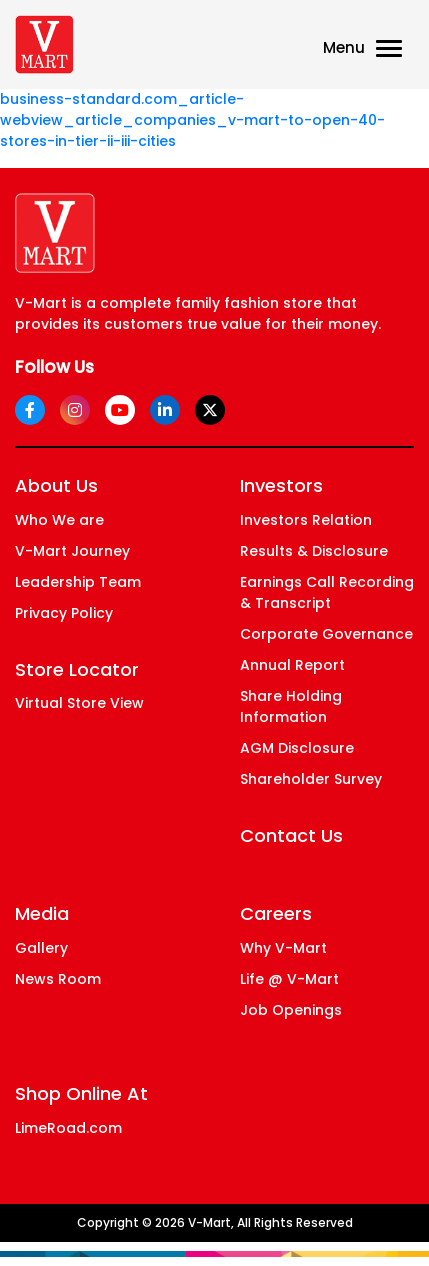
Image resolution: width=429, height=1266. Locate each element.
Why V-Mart (283, 948)
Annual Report (292, 665)
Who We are (59, 520)
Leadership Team (78, 582)
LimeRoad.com (68, 1128)
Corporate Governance (326, 634)
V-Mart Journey (72, 551)
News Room (58, 979)
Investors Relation (306, 520)
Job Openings (291, 1010)
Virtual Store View (79, 703)
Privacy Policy (64, 613)
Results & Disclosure (314, 551)
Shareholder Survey (311, 779)
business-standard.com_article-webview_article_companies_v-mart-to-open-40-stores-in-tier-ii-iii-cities (192, 120)
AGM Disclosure (297, 748)
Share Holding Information (291, 706)
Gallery (41, 948)
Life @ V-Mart (289, 979)
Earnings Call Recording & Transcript (327, 592)
